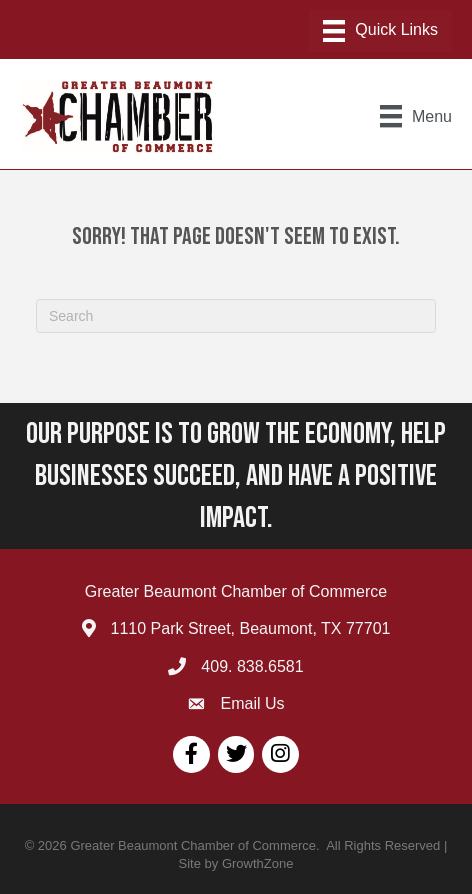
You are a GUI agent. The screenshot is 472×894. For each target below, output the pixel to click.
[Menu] (380, 31)
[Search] (236, 316)
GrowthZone (258, 863)
